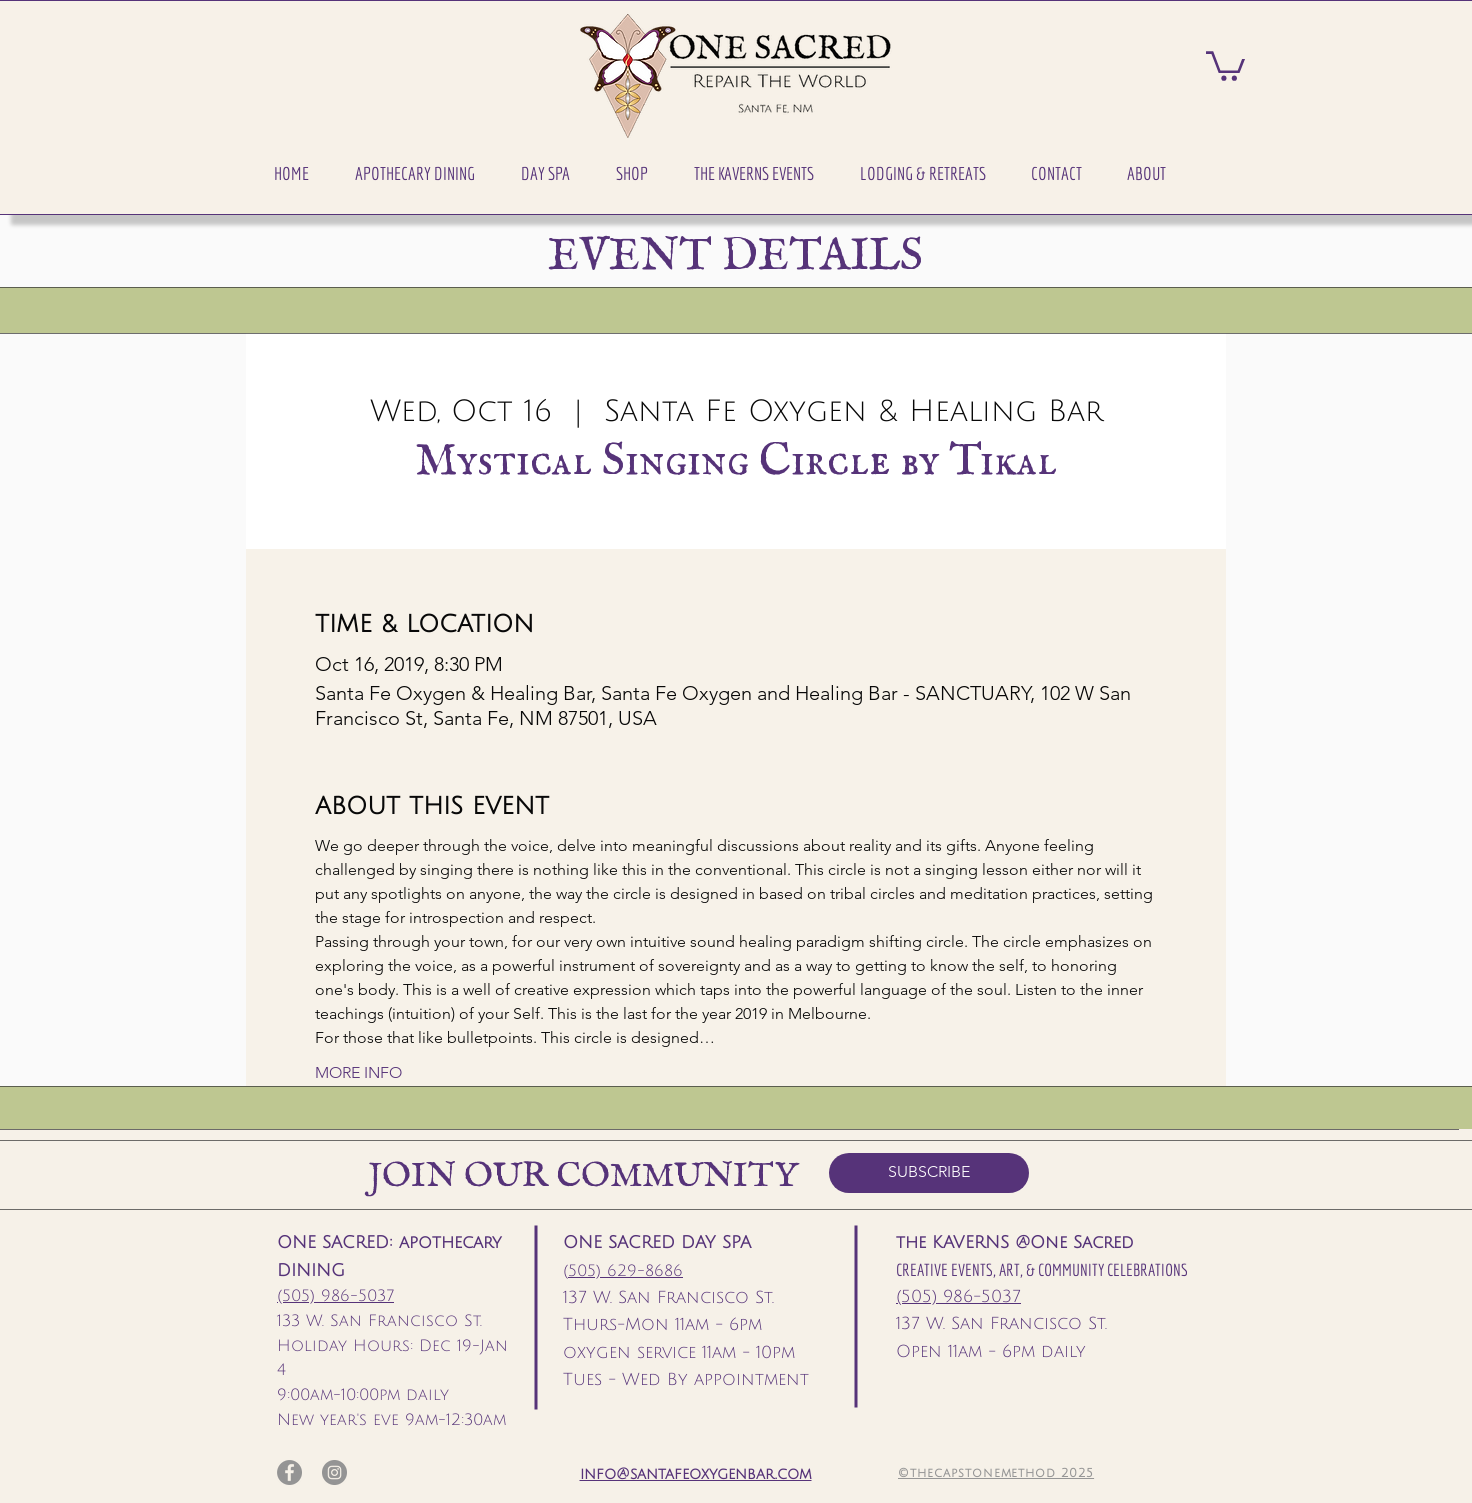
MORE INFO (358, 1072)
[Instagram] (334, 1472)
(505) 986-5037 (335, 1296)
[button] (415, 174)
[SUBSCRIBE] (929, 1173)
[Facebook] (289, 1472)
